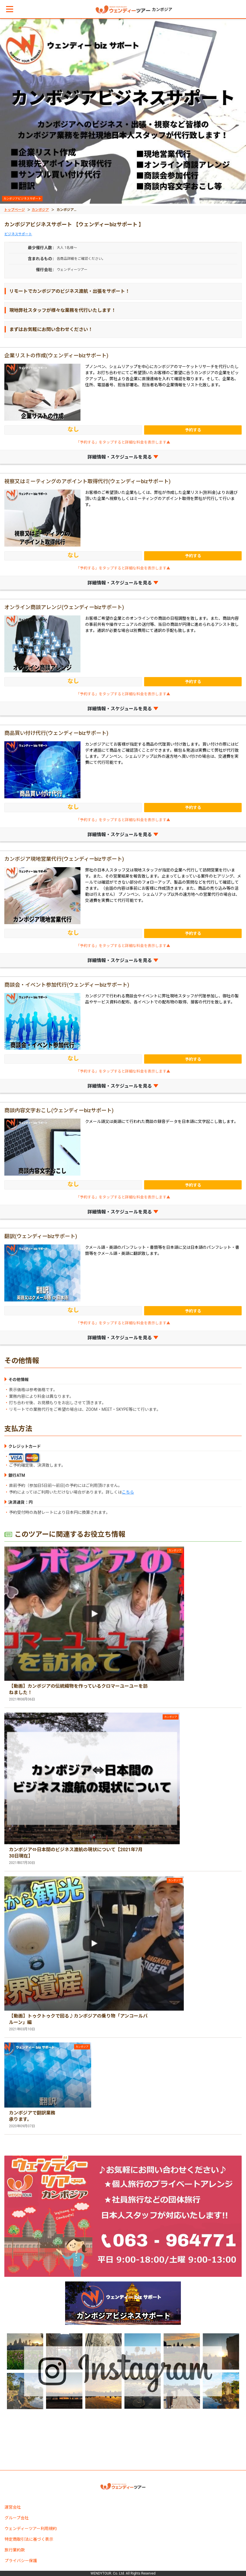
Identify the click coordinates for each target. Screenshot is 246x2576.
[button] (9, 9)
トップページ (14, 210)
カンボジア (40, 210)
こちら (128, 1492)
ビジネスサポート (18, 234)
